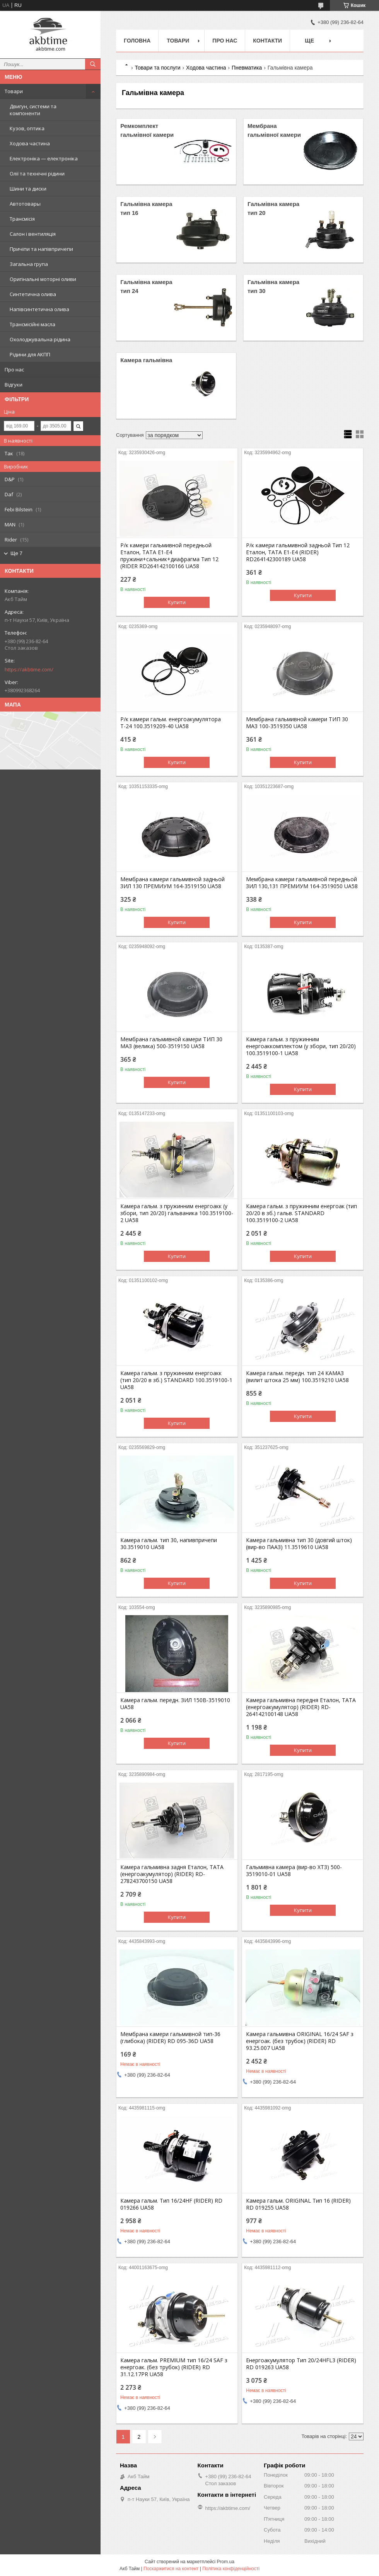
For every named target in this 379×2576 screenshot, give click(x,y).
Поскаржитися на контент (170, 2568)
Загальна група (29, 263)
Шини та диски (28, 188)
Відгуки (13, 384)
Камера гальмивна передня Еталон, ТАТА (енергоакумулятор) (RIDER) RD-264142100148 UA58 (301, 1707)
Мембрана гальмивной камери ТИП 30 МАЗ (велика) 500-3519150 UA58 (171, 1043)
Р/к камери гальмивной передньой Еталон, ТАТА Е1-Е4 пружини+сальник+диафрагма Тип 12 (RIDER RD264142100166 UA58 (169, 556)
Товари (14, 91)
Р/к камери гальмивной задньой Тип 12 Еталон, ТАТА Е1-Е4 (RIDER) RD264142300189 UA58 (298, 552)
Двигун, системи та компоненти (33, 110)
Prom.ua (225, 2561)
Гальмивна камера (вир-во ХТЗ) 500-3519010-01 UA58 (294, 1871)
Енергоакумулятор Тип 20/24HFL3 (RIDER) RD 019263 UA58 (301, 2364)
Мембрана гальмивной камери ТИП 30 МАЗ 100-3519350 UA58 (297, 723)
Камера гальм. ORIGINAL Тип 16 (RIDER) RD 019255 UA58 (298, 2204)
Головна (137, 40)
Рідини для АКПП (30, 354)
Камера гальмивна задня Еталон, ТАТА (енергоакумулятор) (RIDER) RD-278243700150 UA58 (172, 1874)
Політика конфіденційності (230, 2568)
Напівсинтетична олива (39, 309)
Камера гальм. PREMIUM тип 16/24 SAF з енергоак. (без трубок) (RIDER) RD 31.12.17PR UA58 (173, 2367)
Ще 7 (16, 553)
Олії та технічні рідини (37, 173)
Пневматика (247, 68)
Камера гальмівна (146, 360)
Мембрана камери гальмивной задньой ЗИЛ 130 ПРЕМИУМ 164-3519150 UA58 (172, 883)
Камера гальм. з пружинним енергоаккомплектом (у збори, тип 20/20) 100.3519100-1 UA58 (301, 1046)
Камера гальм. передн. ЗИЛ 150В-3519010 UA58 (175, 1704)
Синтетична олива (33, 294)
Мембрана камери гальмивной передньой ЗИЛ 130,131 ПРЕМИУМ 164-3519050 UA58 (302, 883)
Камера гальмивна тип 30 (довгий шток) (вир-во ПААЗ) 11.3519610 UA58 (299, 1544)
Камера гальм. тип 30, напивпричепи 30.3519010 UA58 (168, 1544)
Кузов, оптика (27, 128)
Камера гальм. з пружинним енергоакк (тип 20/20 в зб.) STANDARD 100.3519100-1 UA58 (176, 1380)
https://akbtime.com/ (29, 669)
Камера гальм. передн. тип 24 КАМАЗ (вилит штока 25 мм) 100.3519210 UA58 (297, 1377)
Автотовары (25, 203)
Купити (177, 602)
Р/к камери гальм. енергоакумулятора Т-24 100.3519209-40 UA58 (170, 723)
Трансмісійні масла (32, 324)
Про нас (14, 369)
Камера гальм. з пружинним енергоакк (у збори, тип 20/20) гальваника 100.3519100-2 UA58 (176, 1213)
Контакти (267, 40)
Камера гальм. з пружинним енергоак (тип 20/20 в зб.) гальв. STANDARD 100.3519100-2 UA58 (301, 1213)
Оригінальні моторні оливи (43, 279)
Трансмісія (22, 218)
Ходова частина (30, 143)
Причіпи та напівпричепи (41, 248)
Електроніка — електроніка (44, 158)
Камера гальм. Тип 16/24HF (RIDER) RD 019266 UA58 (171, 2204)
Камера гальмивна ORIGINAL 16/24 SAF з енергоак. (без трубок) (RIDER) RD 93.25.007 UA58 (299, 2041)
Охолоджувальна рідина (40, 339)
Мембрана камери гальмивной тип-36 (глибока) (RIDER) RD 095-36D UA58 (170, 2038)
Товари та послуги (157, 68)
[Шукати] (93, 64)
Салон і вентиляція (33, 233)
